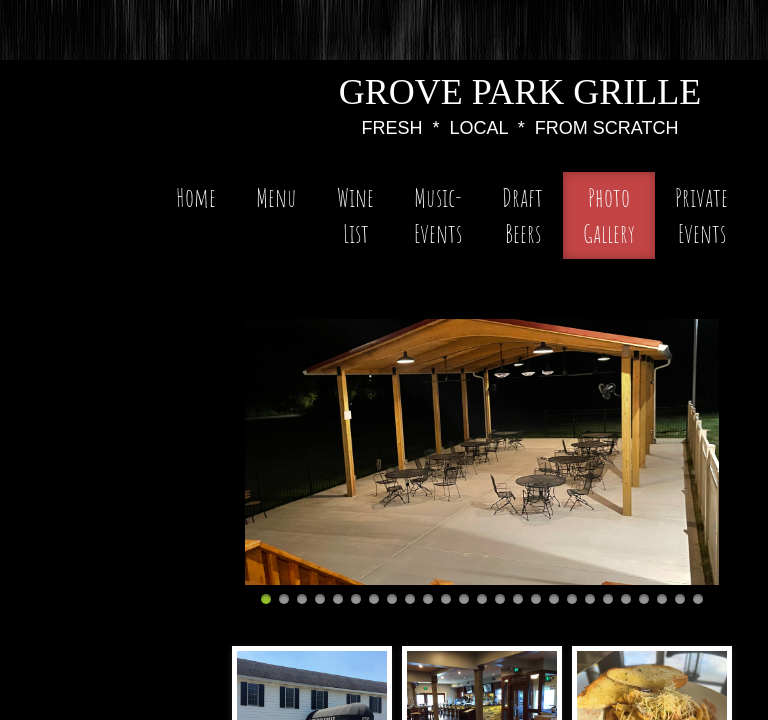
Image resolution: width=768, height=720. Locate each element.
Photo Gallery (609, 215)
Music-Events (438, 215)
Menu (276, 197)
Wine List (355, 215)
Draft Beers (522, 215)
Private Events (701, 215)
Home (196, 197)
